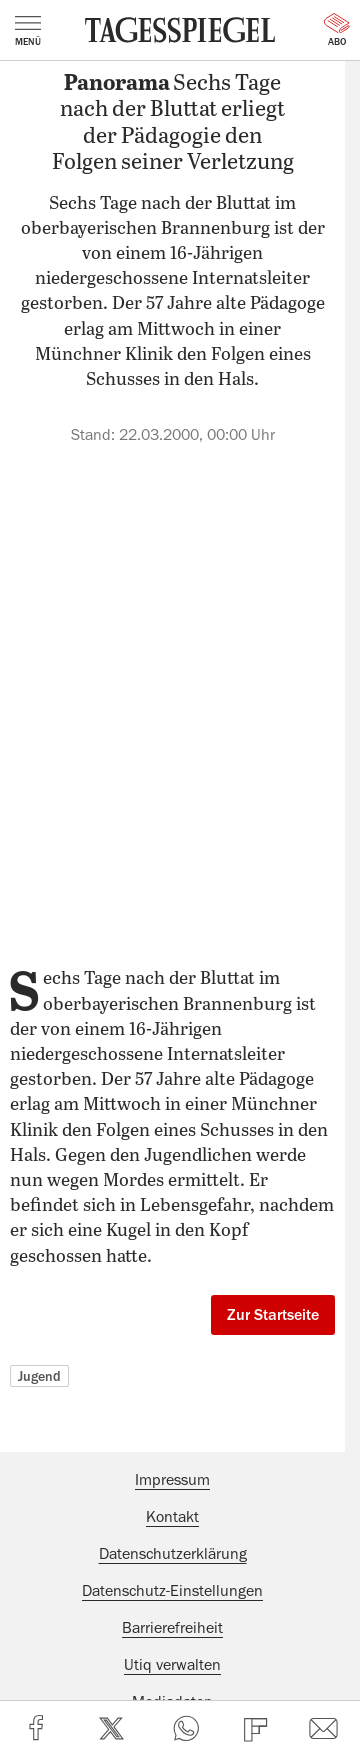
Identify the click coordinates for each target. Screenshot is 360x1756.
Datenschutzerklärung (173, 1554)
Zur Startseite (273, 1315)
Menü (28, 31)
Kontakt (172, 1517)
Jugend (39, 1376)
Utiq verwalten (172, 1665)
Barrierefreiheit (172, 1628)
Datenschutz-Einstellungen (172, 1591)
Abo (337, 30)
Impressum (172, 1480)
